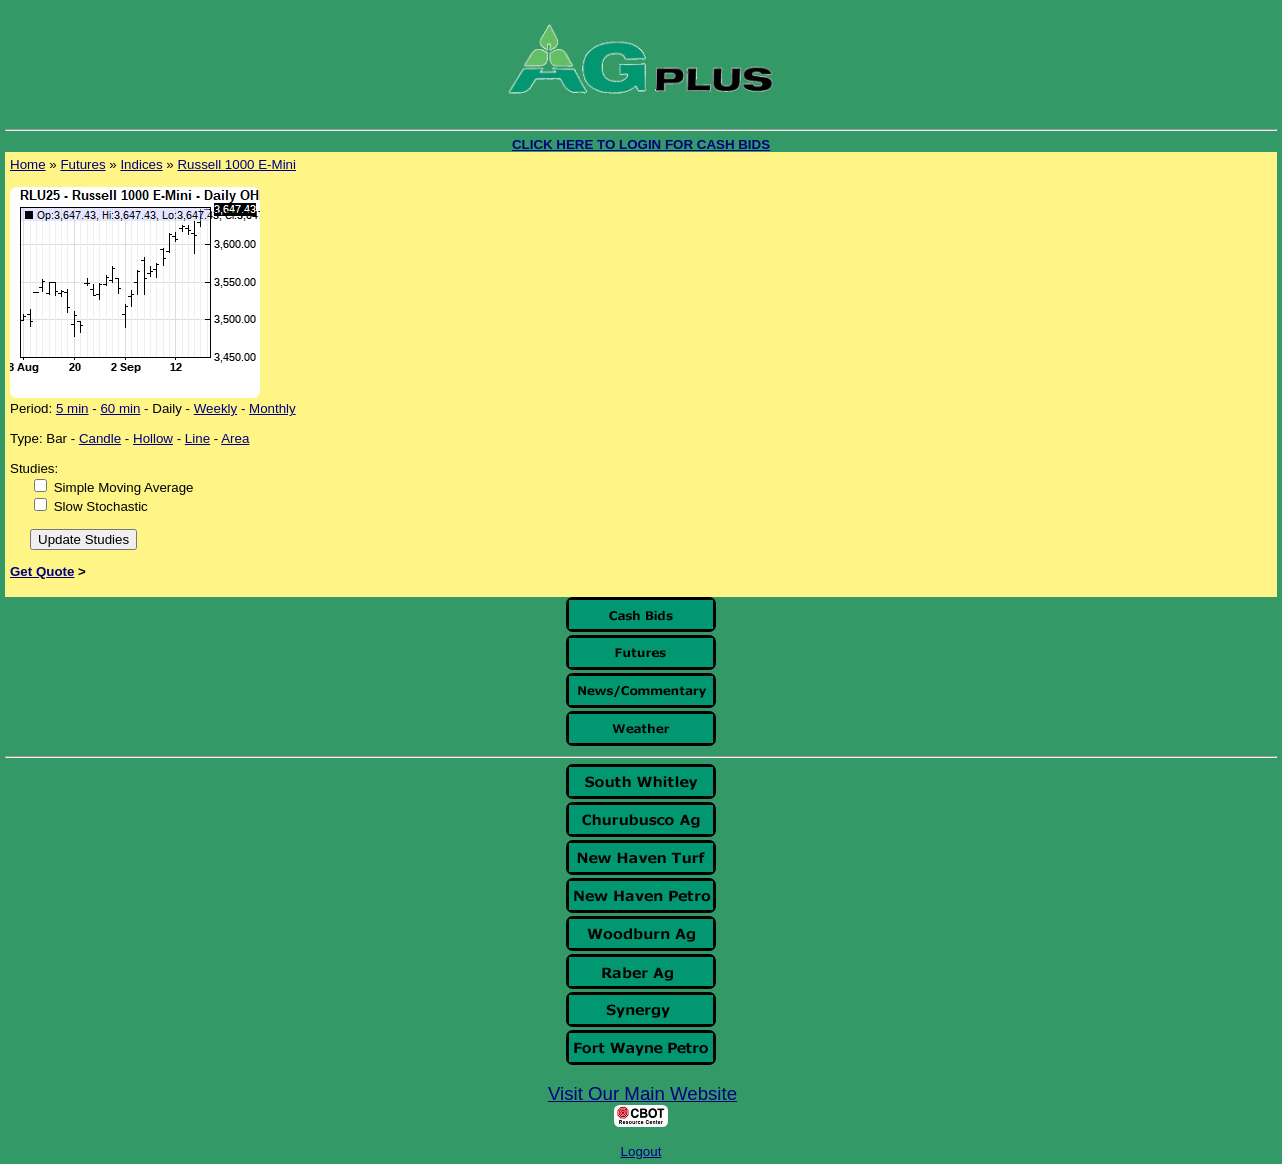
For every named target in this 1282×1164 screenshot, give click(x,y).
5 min (72, 408)
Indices (141, 164)
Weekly (215, 408)
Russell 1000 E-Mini (236, 164)
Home (28, 164)
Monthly (272, 408)
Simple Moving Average (124, 487)
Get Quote (42, 571)
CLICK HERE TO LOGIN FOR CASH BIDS (641, 144)
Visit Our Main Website (642, 1093)
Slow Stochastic (101, 506)
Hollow (153, 438)
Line (197, 438)
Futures (82, 164)
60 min (120, 408)
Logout (641, 1151)
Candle (100, 438)
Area (235, 438)
